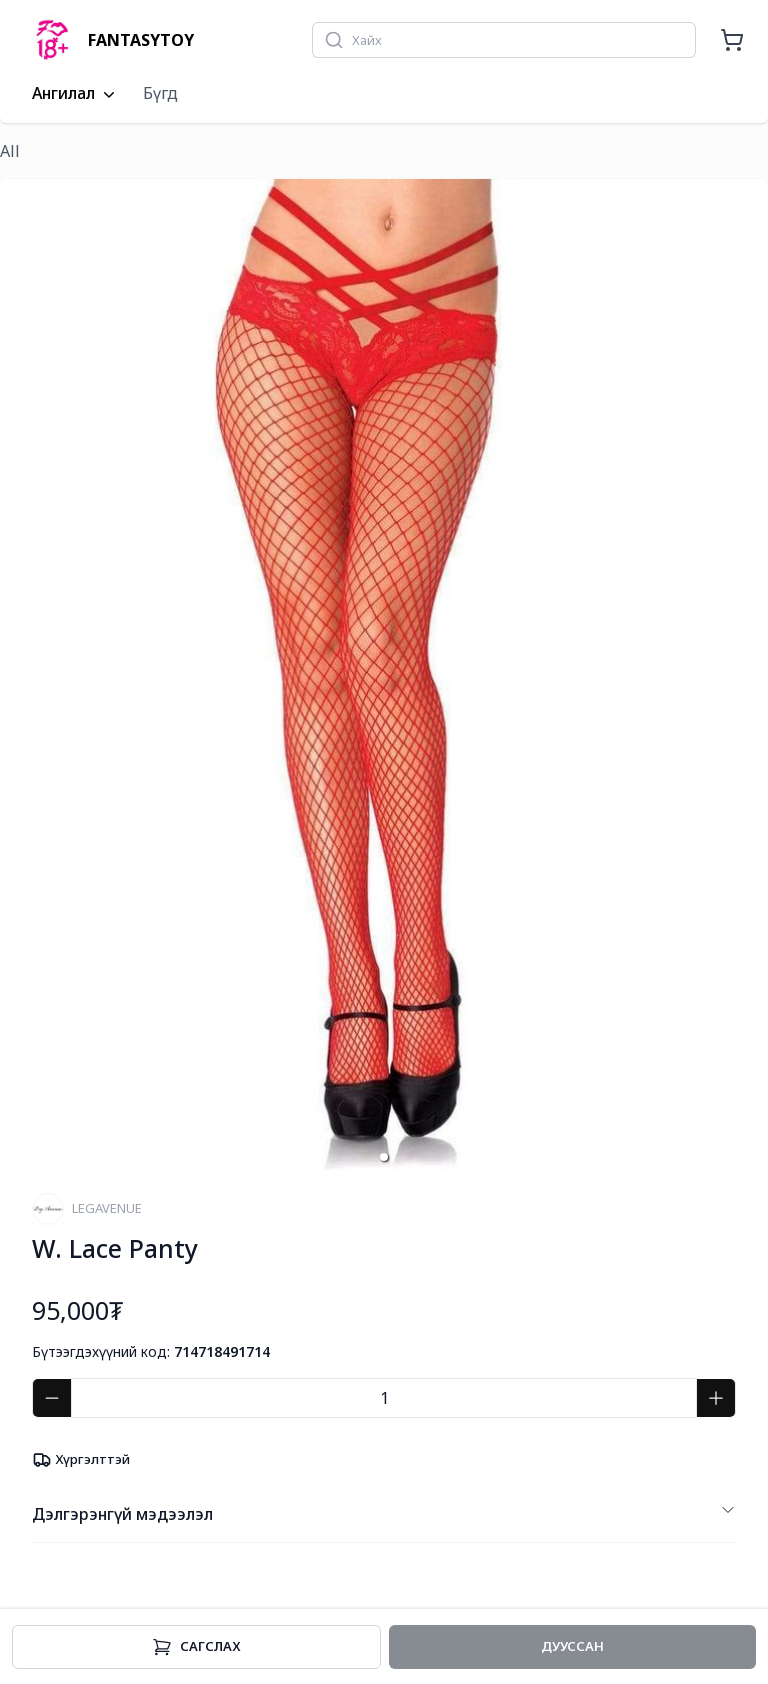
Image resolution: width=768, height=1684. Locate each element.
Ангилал (75, 94)
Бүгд (160, 93)
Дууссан (572, 1646)
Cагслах (196, 1647)
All (10, 151)
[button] (384, 1157)
